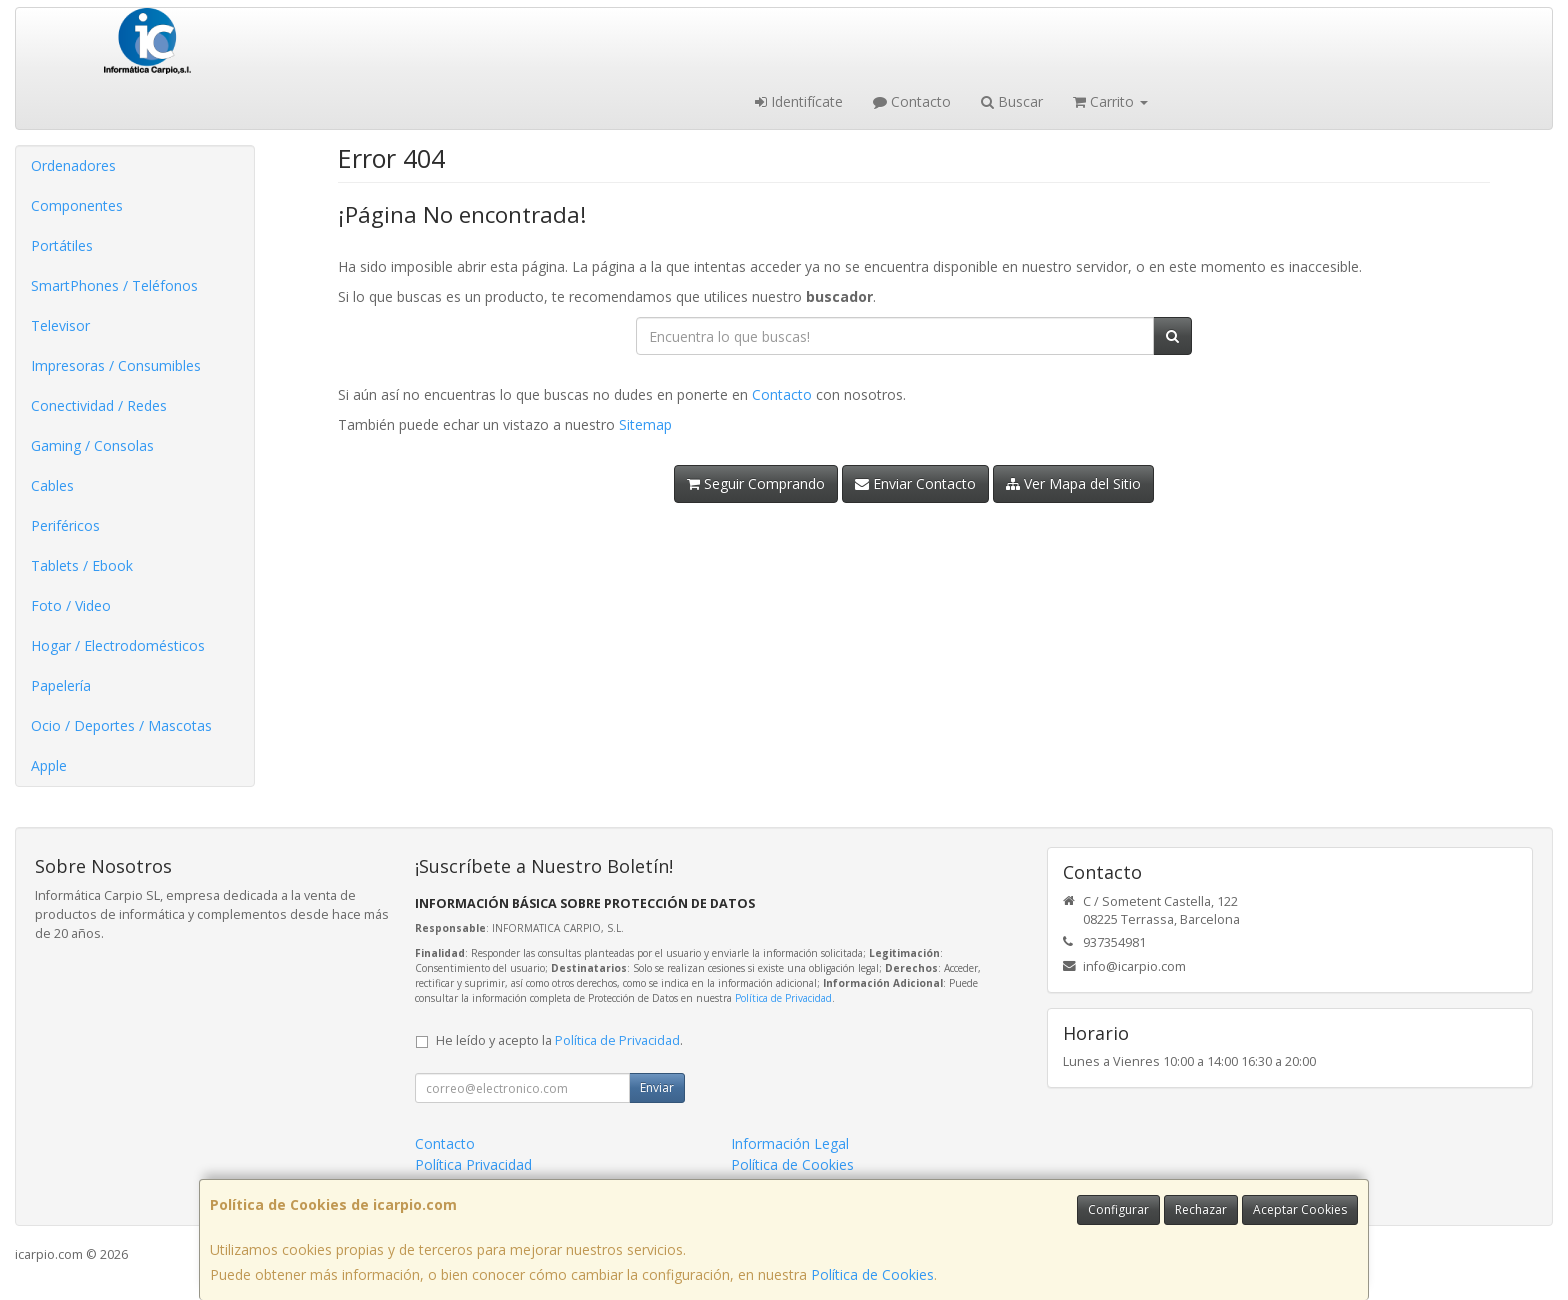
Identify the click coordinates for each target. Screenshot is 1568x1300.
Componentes (77, 205)
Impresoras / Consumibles (116, 365)
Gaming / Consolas (92, 445)
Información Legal (790, 1143)
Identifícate (799, 101)
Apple (49, 765)
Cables (52, 485)
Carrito (1110, 101)
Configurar (1118, 1209)
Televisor (60, 325)
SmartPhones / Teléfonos (114, 285)
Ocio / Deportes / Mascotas (121, 725)
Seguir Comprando (756, 483)
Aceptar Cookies (1300, 1209)
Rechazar (1201, 1209)
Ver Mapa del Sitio (1073, 483)
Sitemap (645, 424)
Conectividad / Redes (99, 405)
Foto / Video (71, 605)
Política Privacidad (473, 1164)
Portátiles (62, 245)
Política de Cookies (872, 1274)
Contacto (912, 101)
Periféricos (65, 525)
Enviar (657, 1087)
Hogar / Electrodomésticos (118, 645)
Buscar (1012, 101)
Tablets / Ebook (82, 565)
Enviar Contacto (915, 483)
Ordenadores (73, 165)
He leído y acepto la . (559, 1040)
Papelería (61, 685)
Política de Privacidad (783, 998)
